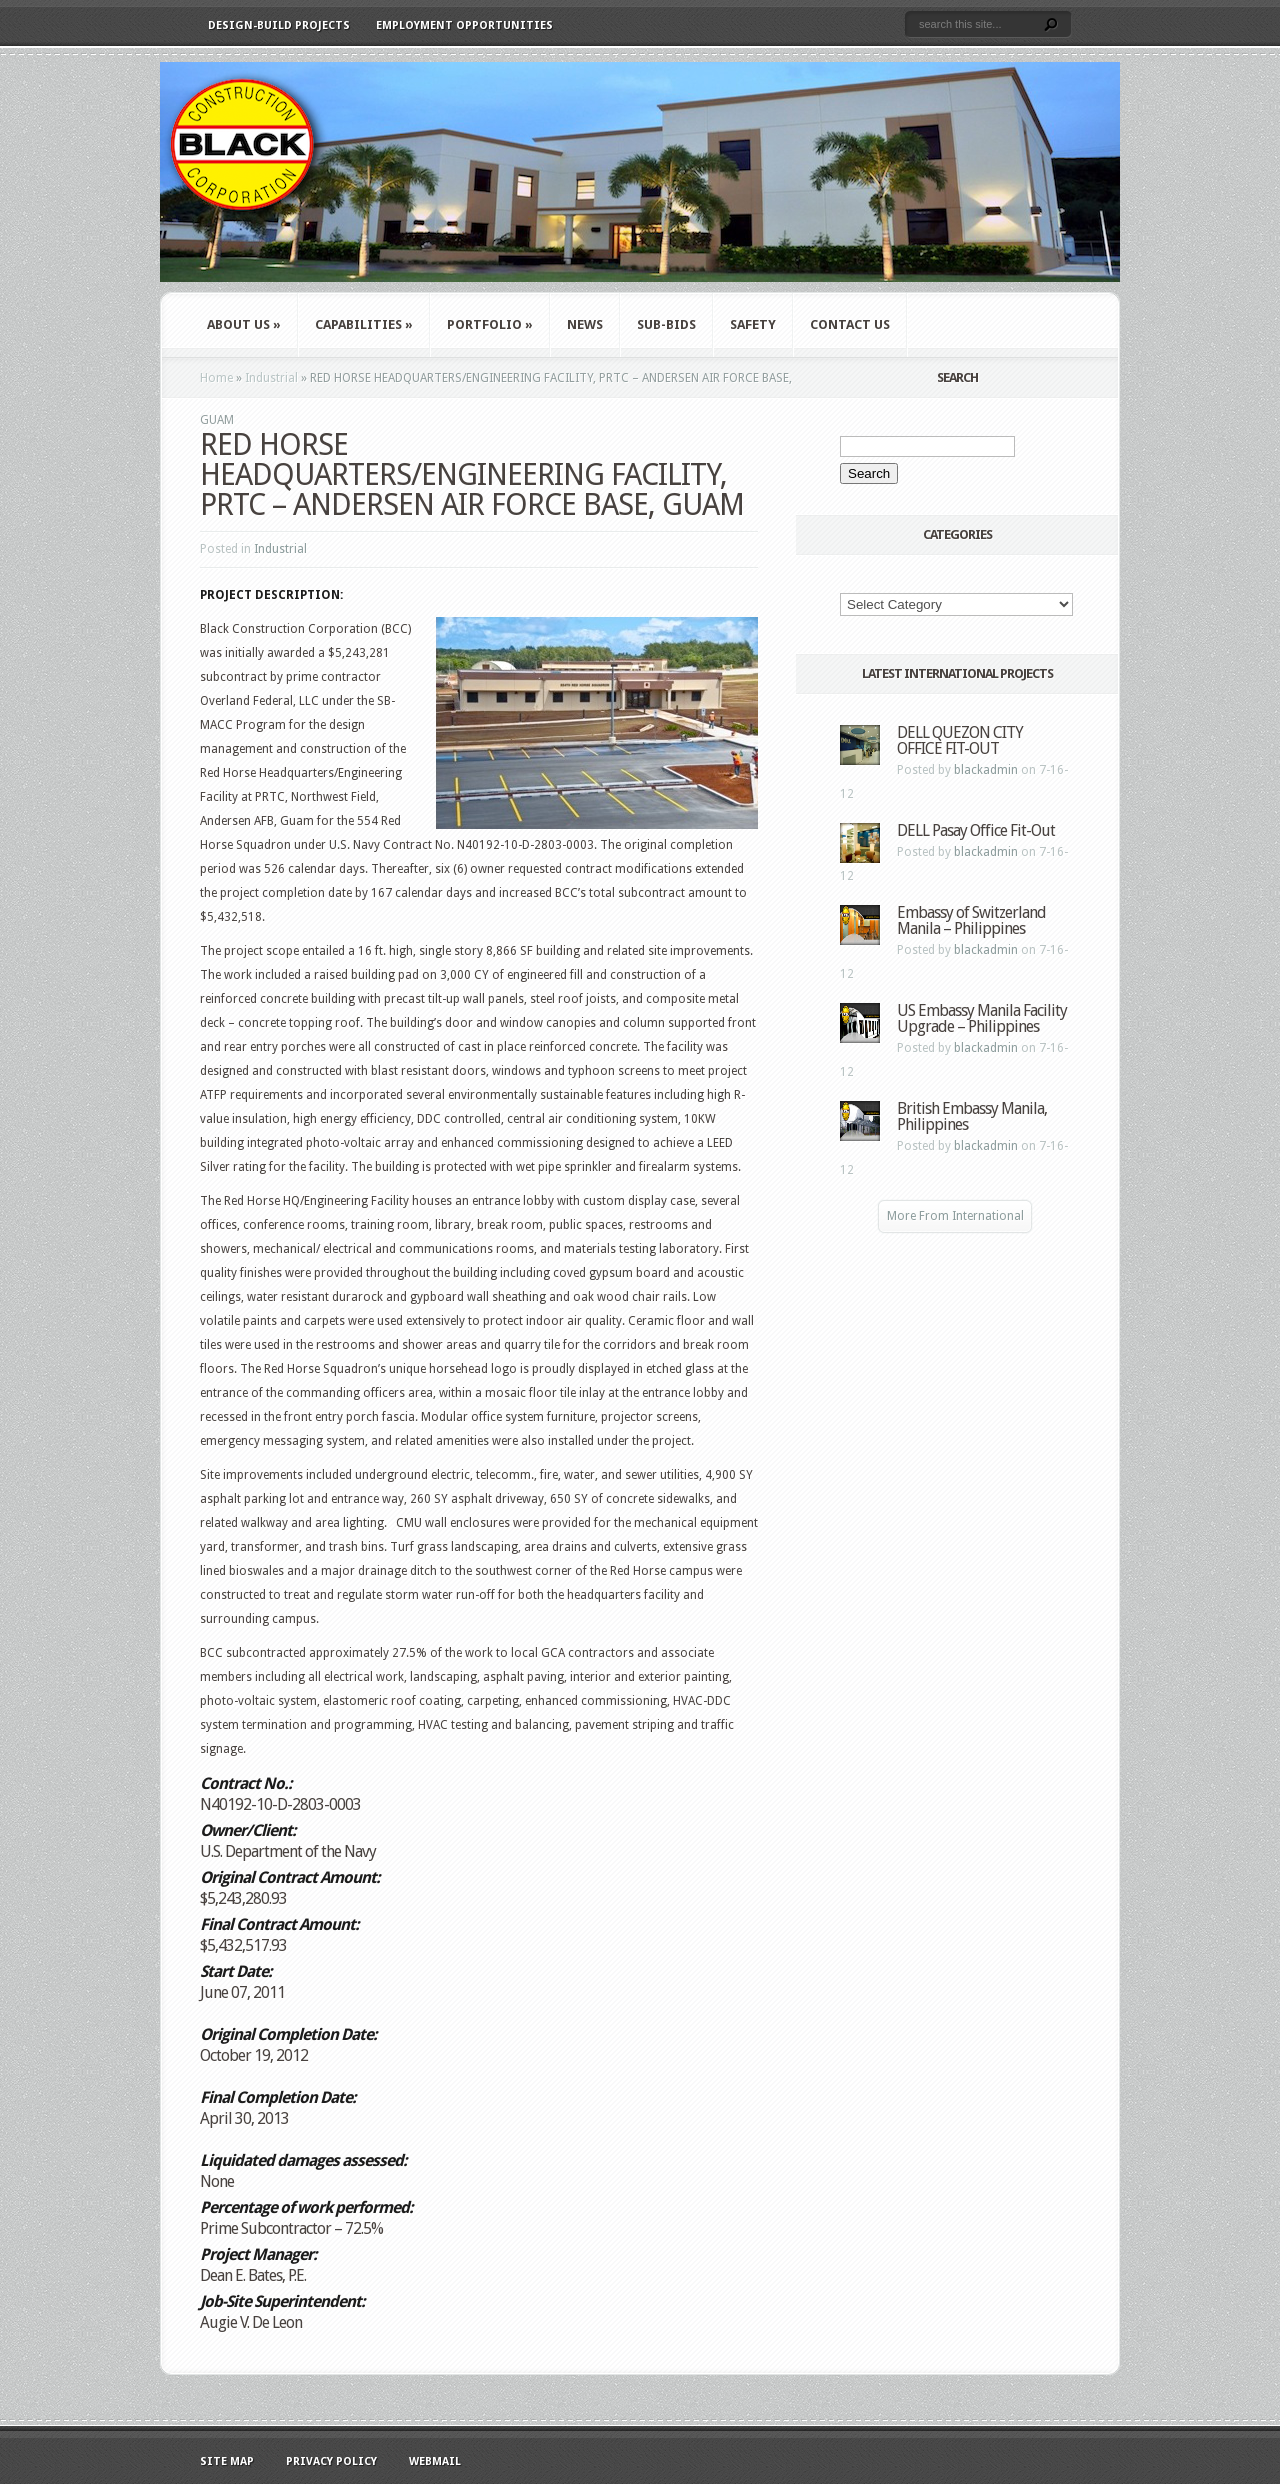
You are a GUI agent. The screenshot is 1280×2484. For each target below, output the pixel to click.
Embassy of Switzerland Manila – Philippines (971, 920)
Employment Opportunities (464, 25)
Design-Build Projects (279, 25)
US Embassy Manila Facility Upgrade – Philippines (982, 1018)
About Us (244, 324)
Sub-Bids (666, 324)
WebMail (435, 2461)
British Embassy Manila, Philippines (972, 1116)
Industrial (271, 378)
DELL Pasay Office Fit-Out (976, 830)
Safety (753, 324)
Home (216, 378)
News (585, 324)
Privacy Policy (331, 2461)
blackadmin (986, 770)
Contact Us (850, 324)
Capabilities (364, 324)
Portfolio (490, 324)
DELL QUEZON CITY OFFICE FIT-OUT (960, 740)
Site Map (227, 2461)
